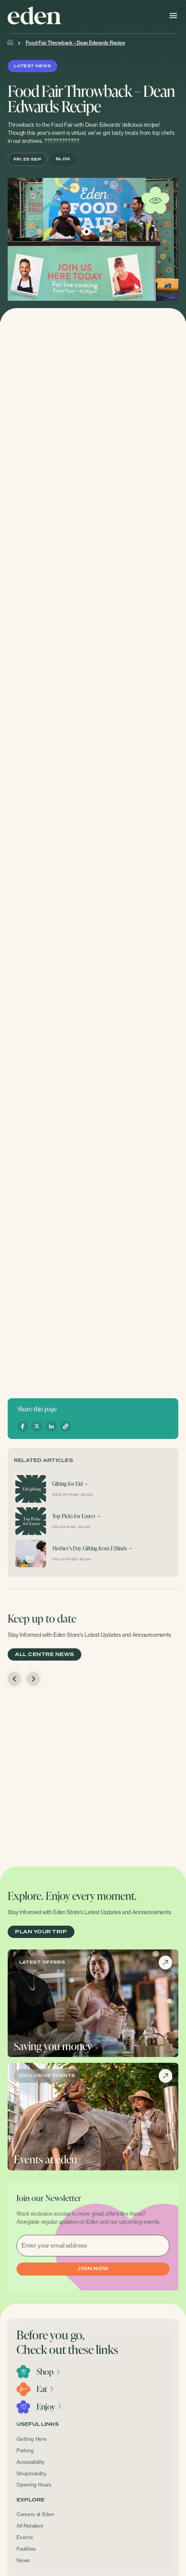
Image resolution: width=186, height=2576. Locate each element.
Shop (48, 2371)
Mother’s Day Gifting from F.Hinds (89, 1548)
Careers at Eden (35, 2514)
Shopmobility (31, 2473)
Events (24, 2537)
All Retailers (29, 2526)
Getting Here (31, 2439)
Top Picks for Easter (73, 1516)
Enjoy (49, 2406)
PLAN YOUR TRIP (41, 1932)
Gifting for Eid (67, 1483)
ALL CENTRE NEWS (44, 1654)
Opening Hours (33, 2485)
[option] (93, 1773)
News (23, 2560)
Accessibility (30, 2462)
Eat (45, 2389)
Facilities (26, 2549)
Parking (25, 2450)
